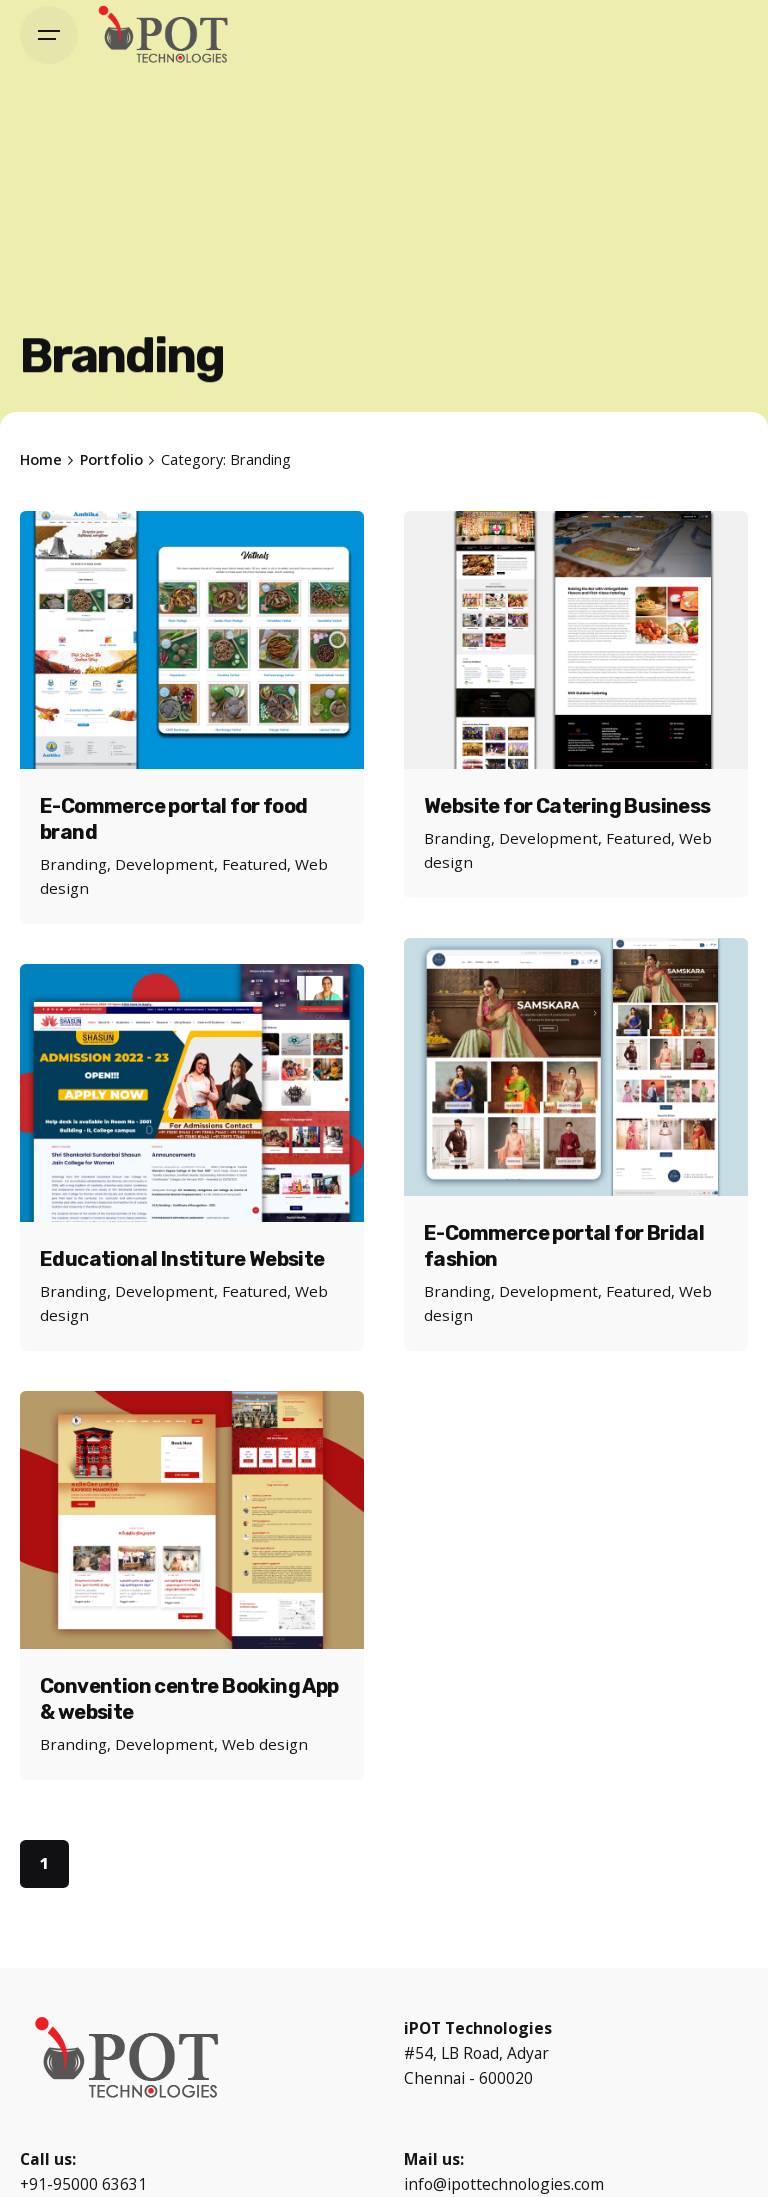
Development (164, 864)
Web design (265, 1744)
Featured (254, 864)
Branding (73, 864)
